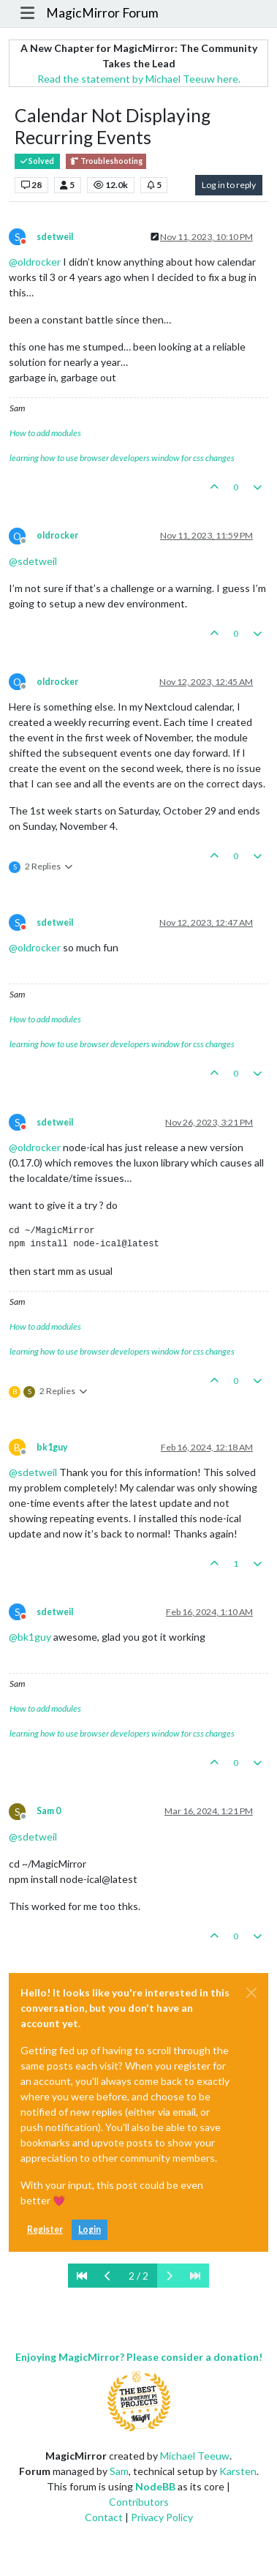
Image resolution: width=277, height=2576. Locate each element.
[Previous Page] (108, 2276)
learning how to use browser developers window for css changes (122, 457)
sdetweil (55, 236)
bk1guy (52, 1447)
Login (89, 2229)
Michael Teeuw (194, 2455)
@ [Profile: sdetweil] (33, 561)
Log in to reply (229, 184)
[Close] (251, 1992)
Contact (104, 2517)
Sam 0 (49, 1810)
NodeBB (155, 2486)
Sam (119, 2471)
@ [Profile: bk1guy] (30, 1636)
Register (45, 2229)
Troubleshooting (106, 161)
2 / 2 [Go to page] (138, 2275)
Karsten (238, 2471)
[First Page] (82, 2276)
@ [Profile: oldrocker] (35, 261)
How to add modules (45, 432)
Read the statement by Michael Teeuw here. (138, 78)
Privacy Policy (162, 2517)
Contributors (139, 2502)
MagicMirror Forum (102, 12)
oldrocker (57, 535)
